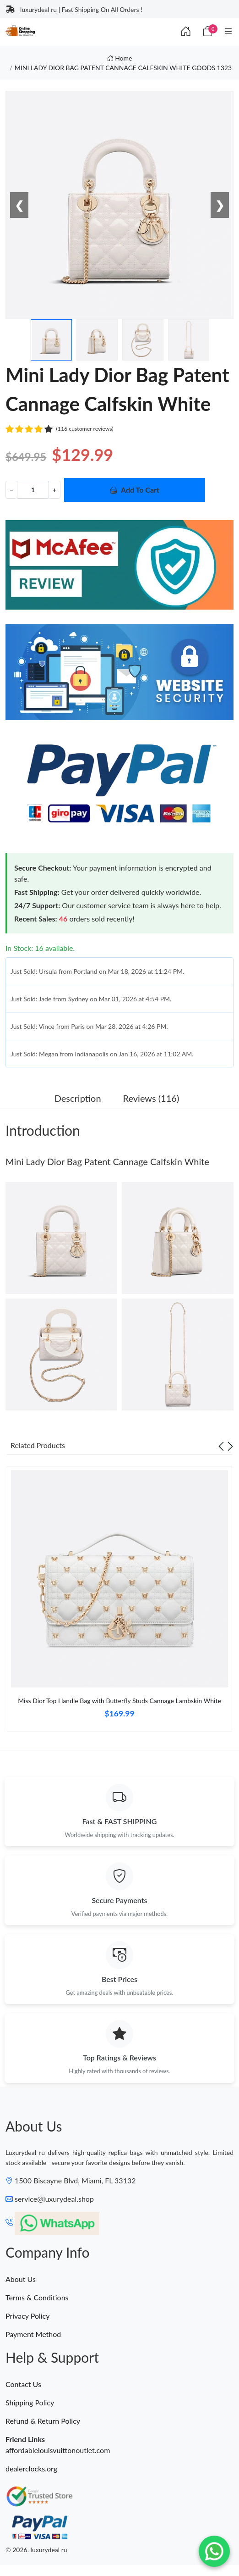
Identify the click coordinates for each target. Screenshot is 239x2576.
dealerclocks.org (31, 2468)
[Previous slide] (221, 1445)
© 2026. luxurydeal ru (36, 2550)
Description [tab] (77, 1098)
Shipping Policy (29, 2402)
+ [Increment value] (54, 490)
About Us (20, 2279)
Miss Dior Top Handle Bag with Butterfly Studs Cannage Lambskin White (119, 1700)
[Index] (185, 31)
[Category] (228, 31)
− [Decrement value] (11, 490)
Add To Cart (134, 489)
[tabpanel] (119, 1602)
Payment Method (33, 2334)
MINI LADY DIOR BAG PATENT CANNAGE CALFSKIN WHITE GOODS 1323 (123, 68)
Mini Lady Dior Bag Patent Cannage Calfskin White (107, 1161)
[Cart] (207, 31)
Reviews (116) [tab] (151, 1098)
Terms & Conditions (37, 2297)
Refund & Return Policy (42, 2420)
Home (119, 58)
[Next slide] (230, 1445)
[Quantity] (33, 490)
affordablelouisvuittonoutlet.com (57, 2450)
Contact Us (23, 2384)
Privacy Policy (27, 2315)
